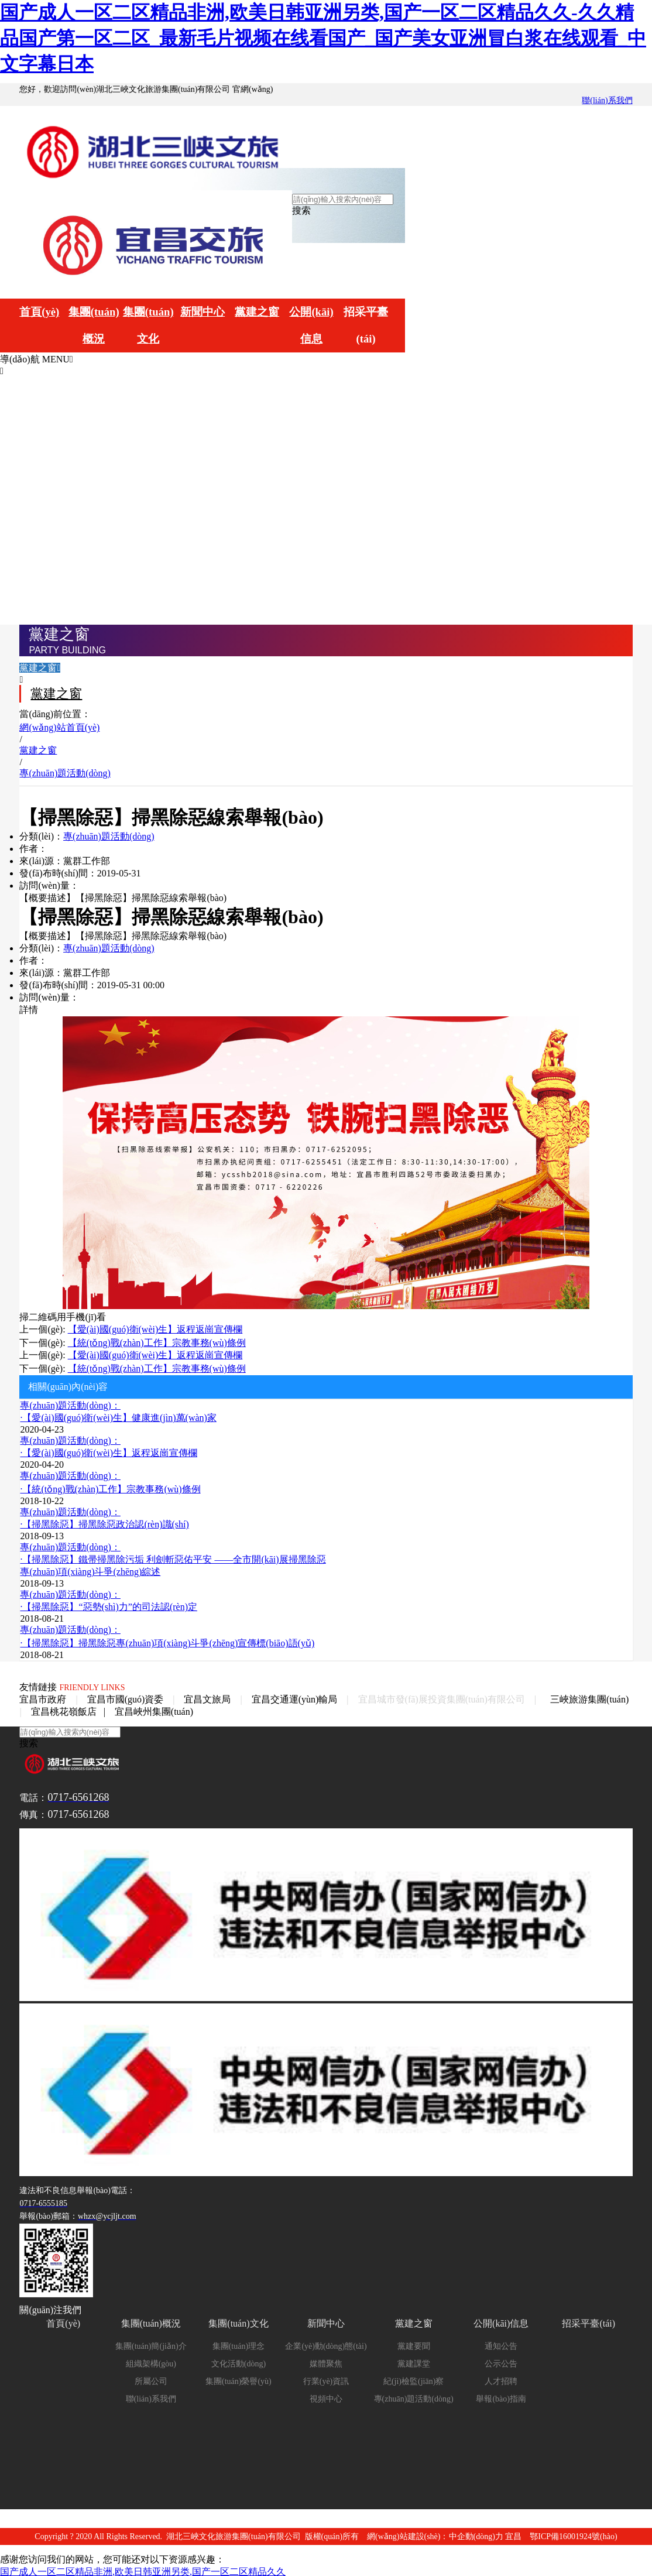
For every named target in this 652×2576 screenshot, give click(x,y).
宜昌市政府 (42, 1697)
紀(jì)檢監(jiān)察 (413, 2379)
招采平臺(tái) (356, 321)
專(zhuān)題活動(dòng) (109, 835)
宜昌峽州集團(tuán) (154, 1709)
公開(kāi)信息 (302, 321)
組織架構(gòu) (151, 2361)
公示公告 (501, 2361)
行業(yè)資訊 (326, 2379)
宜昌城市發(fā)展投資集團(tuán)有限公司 (441, 1697)
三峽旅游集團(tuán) (589, 1697)
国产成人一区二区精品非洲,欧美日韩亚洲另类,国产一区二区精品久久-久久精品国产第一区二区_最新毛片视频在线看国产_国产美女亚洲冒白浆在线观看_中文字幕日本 (323, 38)
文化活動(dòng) (238, 2361)
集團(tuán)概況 (91, 321)
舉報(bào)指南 (501, 2396)
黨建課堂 (413, 2361)
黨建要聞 (413, 2343)
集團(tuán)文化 (144, 321)
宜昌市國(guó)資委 (125, 1697)
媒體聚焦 (326, 2361)
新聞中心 (197, 307)
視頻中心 (326, 2396)
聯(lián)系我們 (607, 100)
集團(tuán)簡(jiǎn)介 (151, 2343)
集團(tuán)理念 (238, 2343)
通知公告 (501, 2343)
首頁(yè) (38, 307)
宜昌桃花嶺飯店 (64, 1709)
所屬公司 (151, 2379)
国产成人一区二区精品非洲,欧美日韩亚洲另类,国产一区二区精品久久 (143, 2569)
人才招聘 (501, 2379)
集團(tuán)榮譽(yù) (238, 2379)
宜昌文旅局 (207, 1697)
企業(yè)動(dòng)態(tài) (325, 2343)
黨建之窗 (250, 307)
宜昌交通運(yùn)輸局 (295, 1697)
